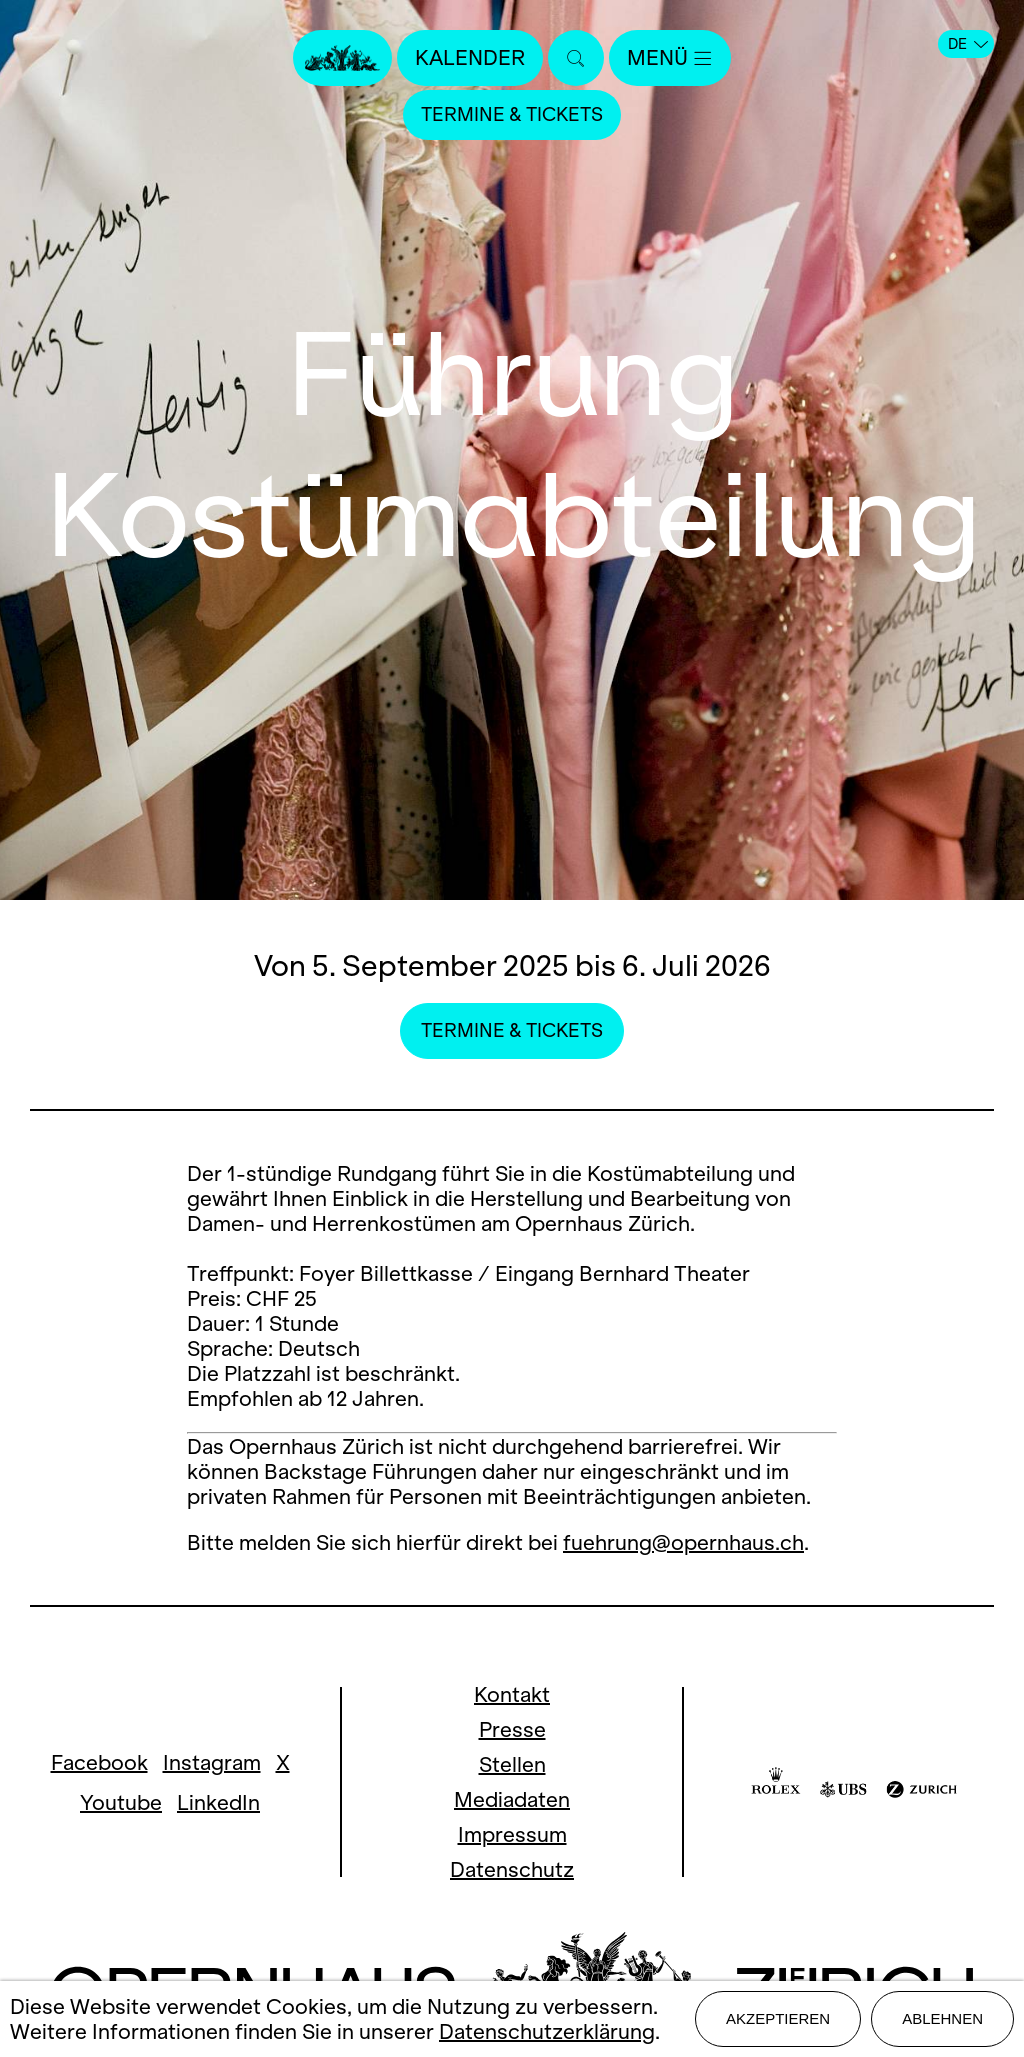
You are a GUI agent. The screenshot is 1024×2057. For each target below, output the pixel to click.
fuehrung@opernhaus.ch (683, 1542)
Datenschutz (512, 1869)
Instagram (212, 1762)
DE (968, 44)
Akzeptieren (778, 2018)
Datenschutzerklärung (547, 2031)
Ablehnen (942, 2018)
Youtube (121, 1802)
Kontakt (512, 1694)
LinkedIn (218, 1802)
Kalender (470, 57)
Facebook (99, 1762)
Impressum (512, 1834)
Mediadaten (512, 1799)
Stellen (512, 1764)
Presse (512, 1729)
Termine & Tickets (512, 114)
